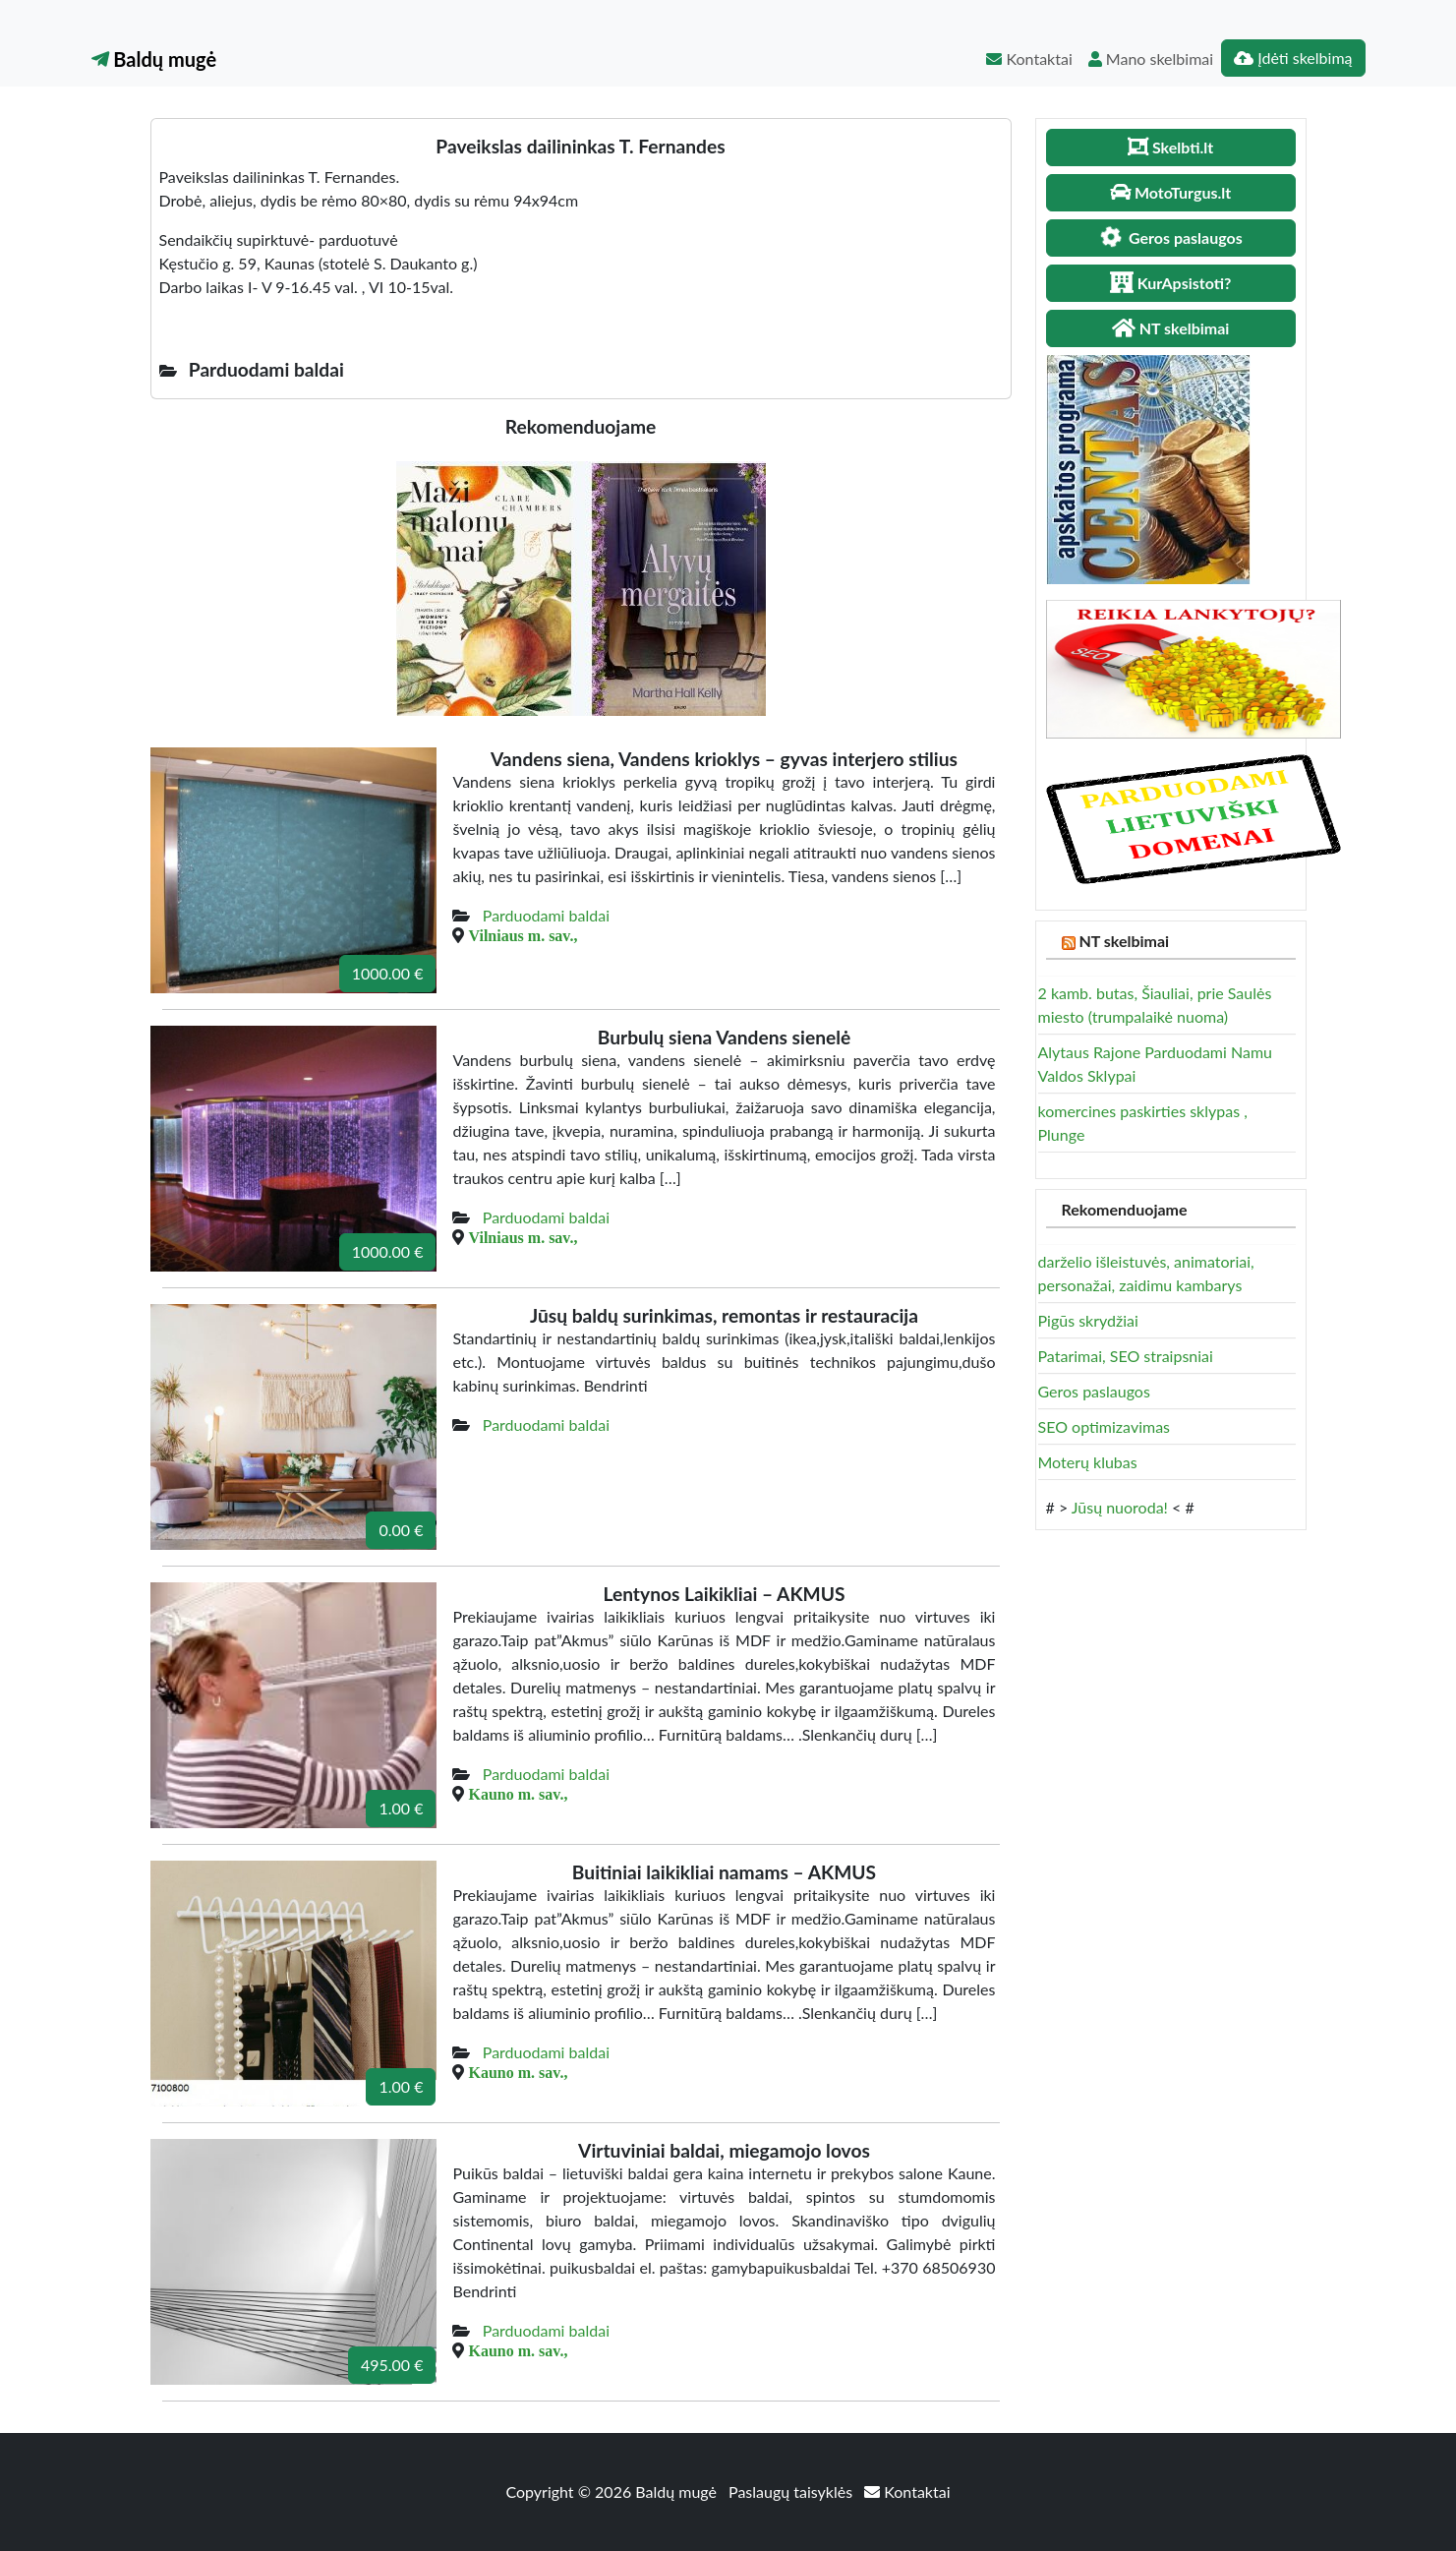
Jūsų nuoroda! (1120, 1507)
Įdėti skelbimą (1293, 57)
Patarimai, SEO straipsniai (1125, 1355)
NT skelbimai (1123, 940)
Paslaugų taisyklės (792, 2491)
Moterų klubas (1087, 1462)
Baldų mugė (154, 59)
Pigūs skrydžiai (1088, 1320)
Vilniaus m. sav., (522, 935)
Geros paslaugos (1094, 1391)
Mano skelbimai (1150, 58)
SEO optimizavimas (1104, 1426)
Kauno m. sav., (517, 1794)
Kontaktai (1029, 58)
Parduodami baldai (546, 915)
